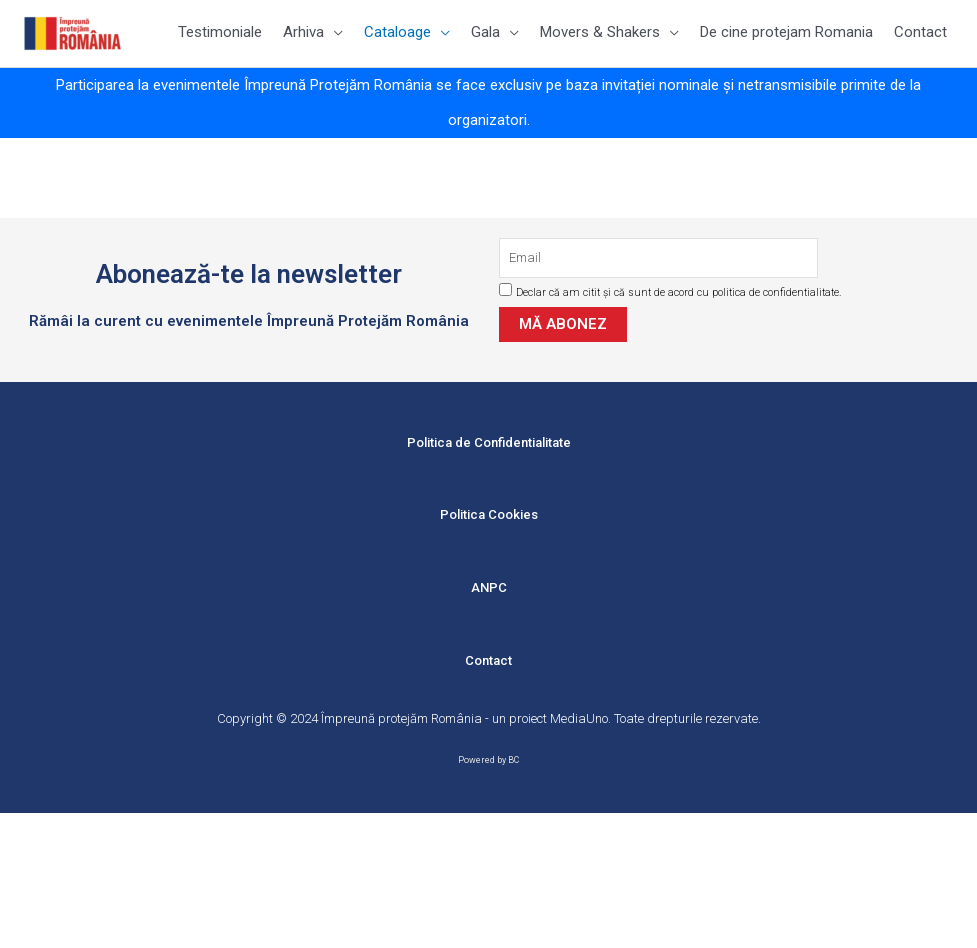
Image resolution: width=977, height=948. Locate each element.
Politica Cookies (489, 514)
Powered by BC (488, 760)
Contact (488, 660)
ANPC (489, 587)
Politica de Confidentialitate (489, 442)
